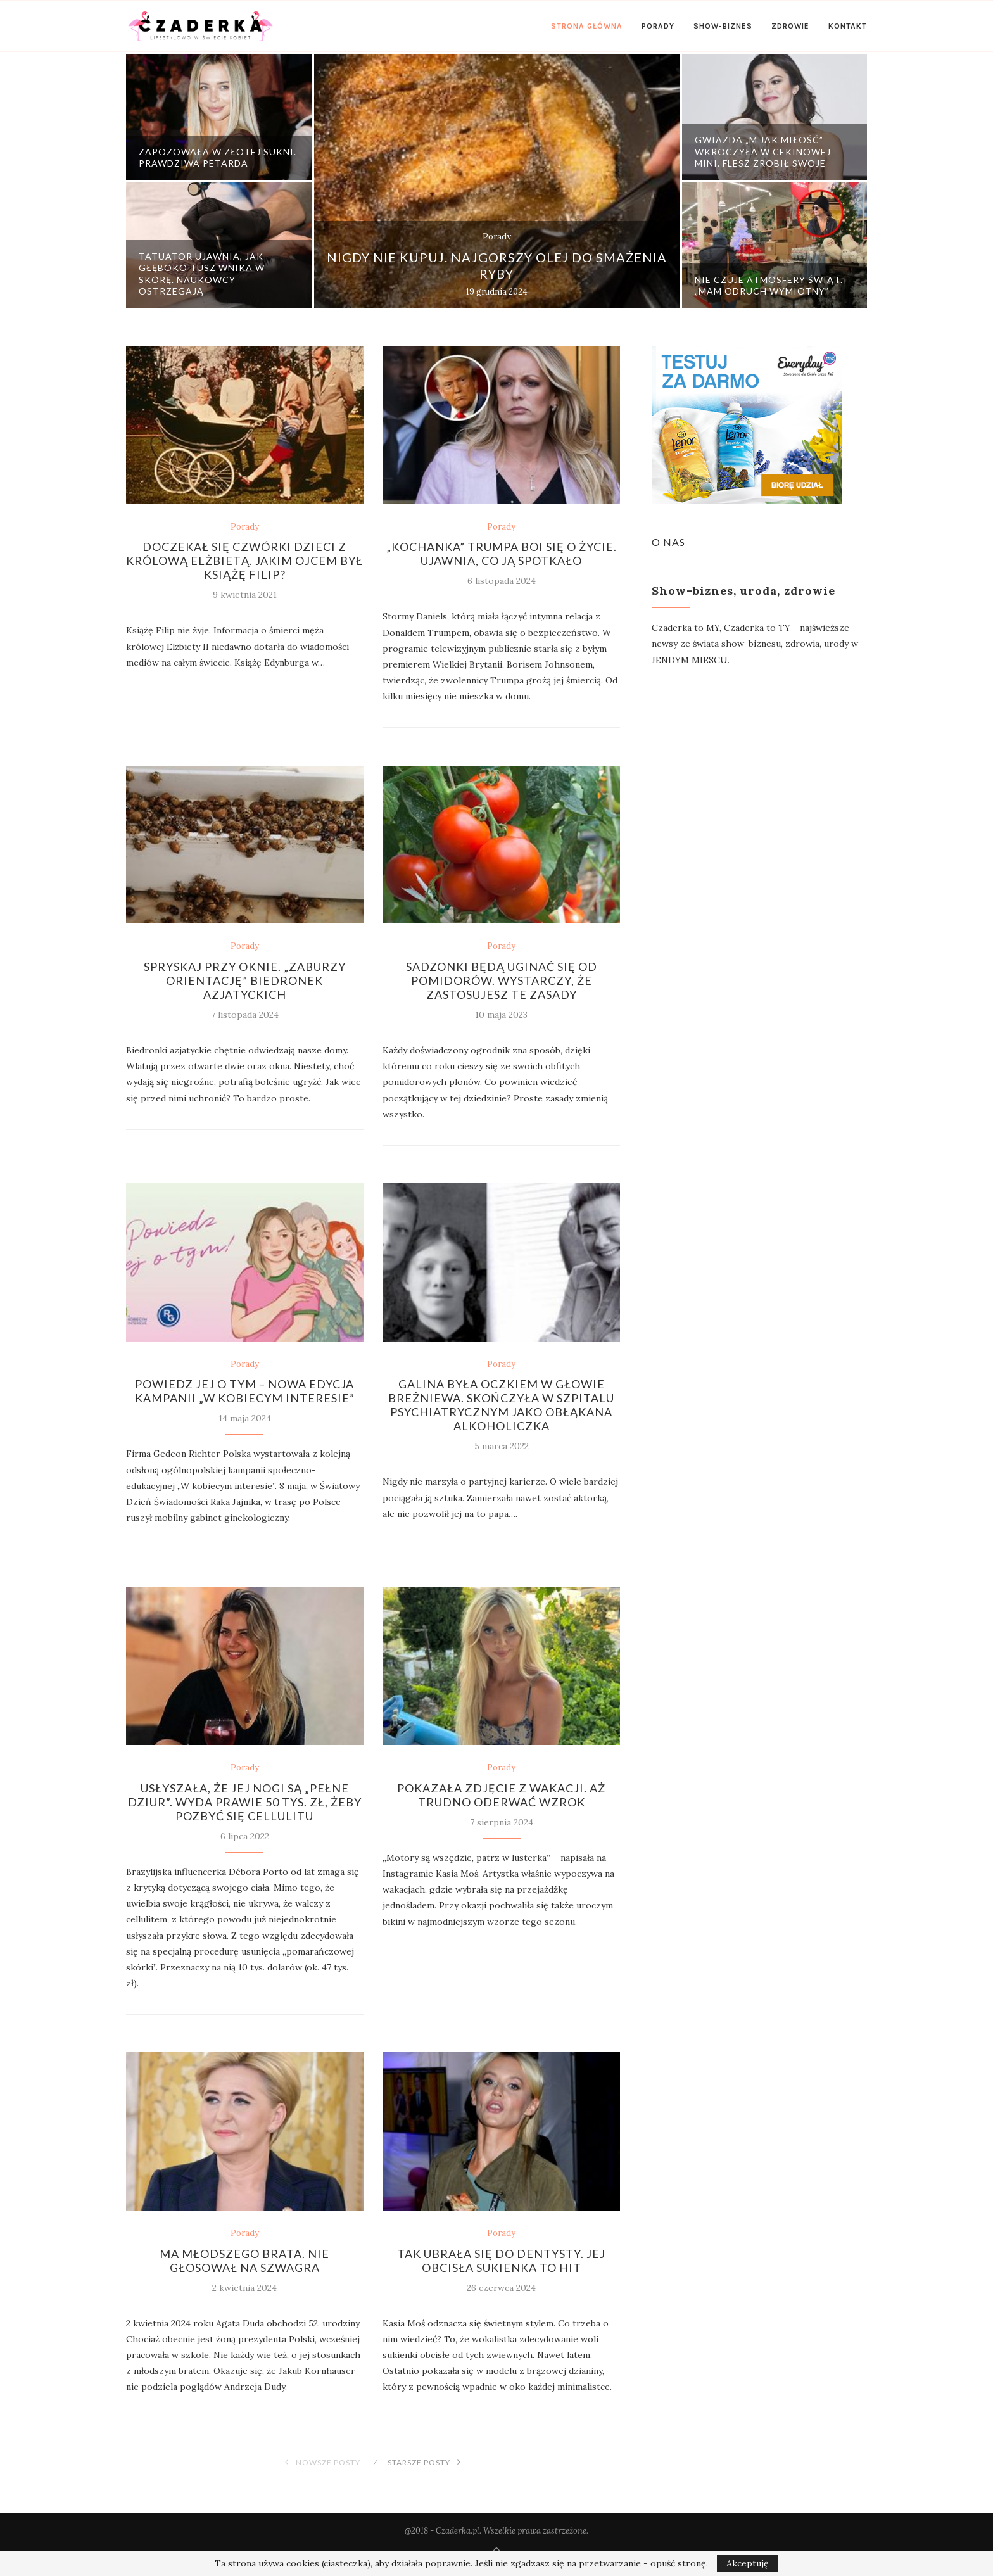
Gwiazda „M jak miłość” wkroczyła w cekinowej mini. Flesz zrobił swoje (763, 151)
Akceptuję (747, 2563)
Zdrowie (790, 26)
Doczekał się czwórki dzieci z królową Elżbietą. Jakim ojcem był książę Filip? (244, 560)
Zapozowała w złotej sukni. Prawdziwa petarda (217, 157)
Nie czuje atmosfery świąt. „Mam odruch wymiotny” (769, 285)
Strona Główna (587, 26)
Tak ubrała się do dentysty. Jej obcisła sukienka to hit (501, 2261)
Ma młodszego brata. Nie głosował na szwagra (244, 2261)
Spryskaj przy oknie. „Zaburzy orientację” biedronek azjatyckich (245, 980)
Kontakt (847, 26)
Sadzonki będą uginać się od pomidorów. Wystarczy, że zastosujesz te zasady (501, 980)
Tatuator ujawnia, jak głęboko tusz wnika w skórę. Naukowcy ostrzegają (202, 273)
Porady (658, 26)
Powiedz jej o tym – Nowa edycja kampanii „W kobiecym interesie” (245, 1391)
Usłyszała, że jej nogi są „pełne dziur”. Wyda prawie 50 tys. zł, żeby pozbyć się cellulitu (245, 1802)
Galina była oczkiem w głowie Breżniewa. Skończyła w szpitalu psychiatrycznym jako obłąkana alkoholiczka (501, 1405)
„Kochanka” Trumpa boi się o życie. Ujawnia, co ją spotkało (501, 554)
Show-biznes (722, 26)
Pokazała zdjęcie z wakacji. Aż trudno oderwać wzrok (501, 1795)
